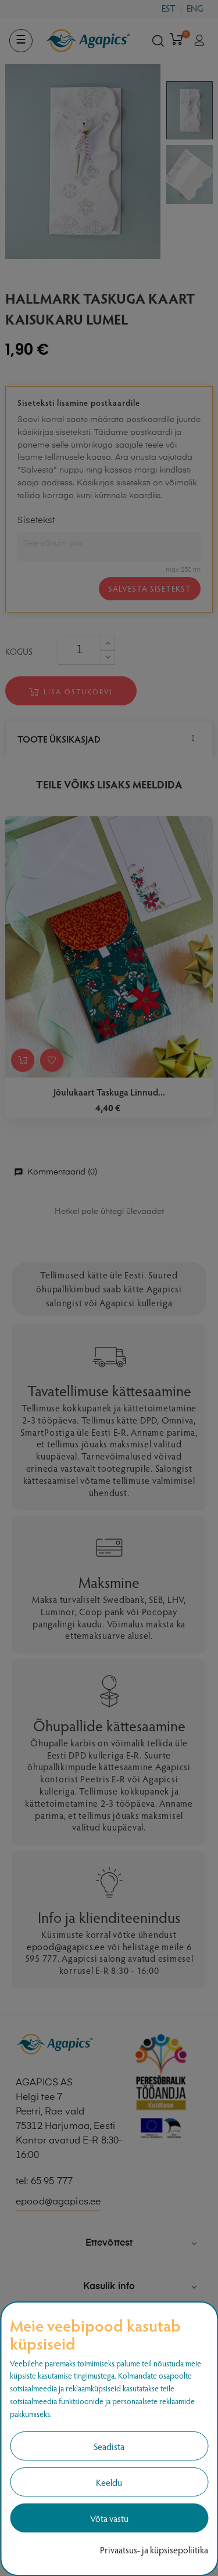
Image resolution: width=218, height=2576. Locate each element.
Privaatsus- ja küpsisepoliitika (154, 2549)
